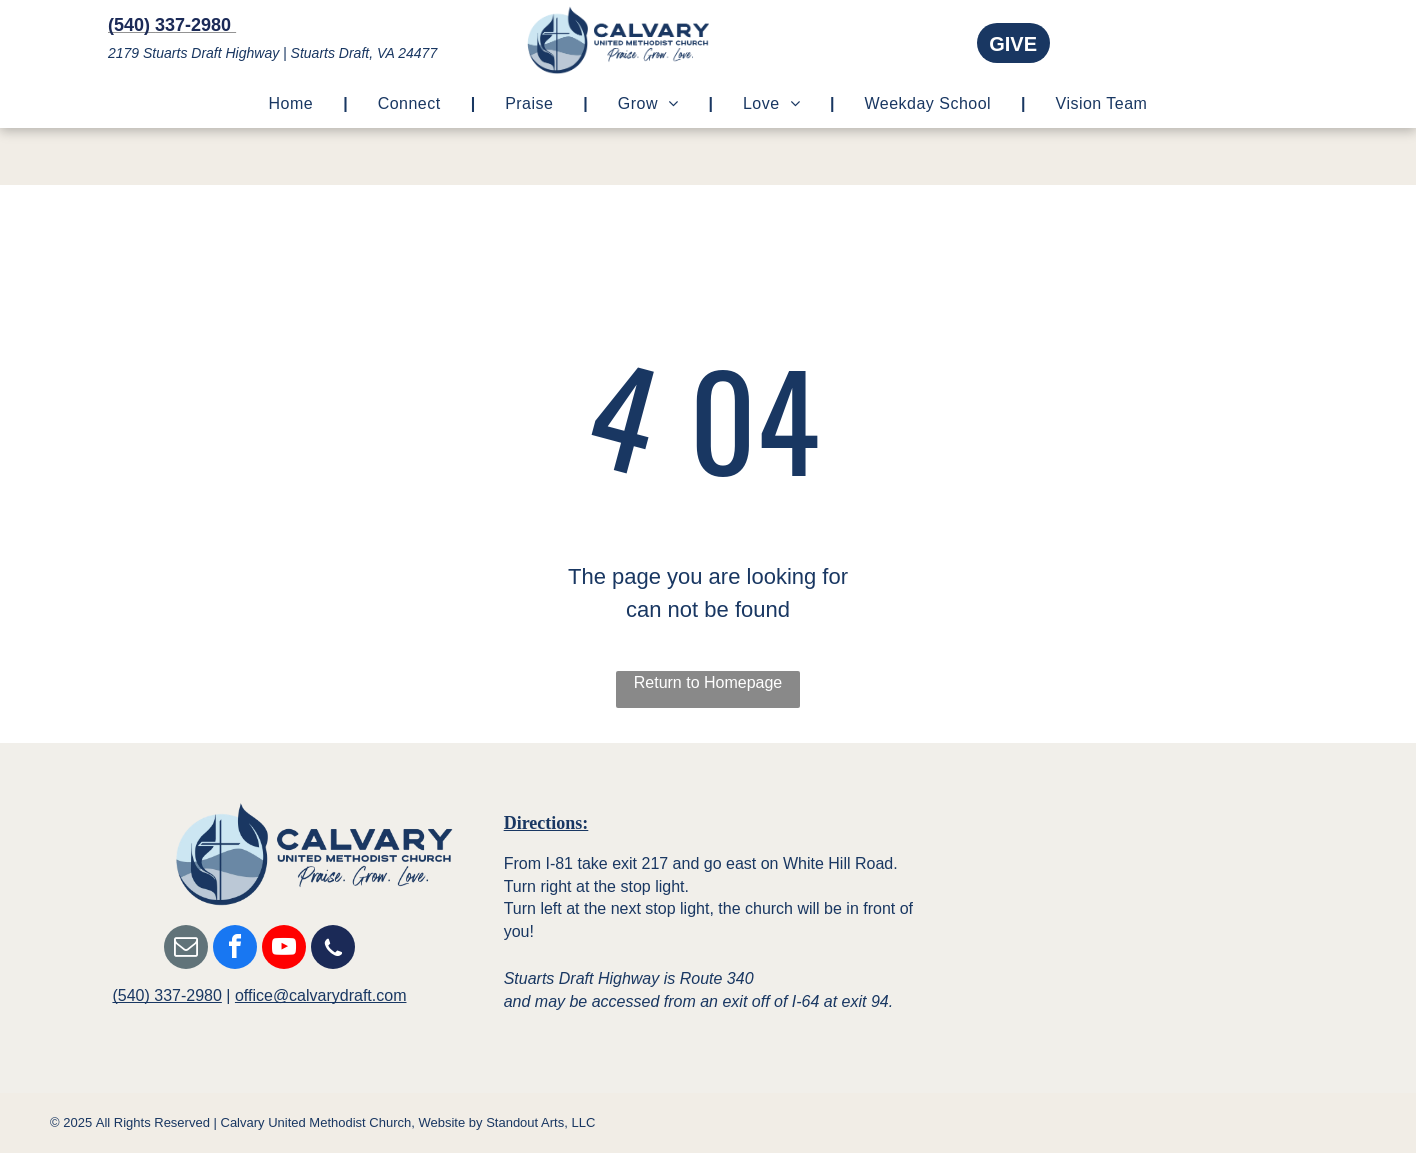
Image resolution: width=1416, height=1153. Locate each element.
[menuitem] (293, 104)
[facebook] (235, 949)
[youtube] (284, 949)
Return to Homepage (708, 682)
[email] (186, 949)
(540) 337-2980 (166, 995)
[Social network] (333, 949)
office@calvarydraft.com (321, 995)
